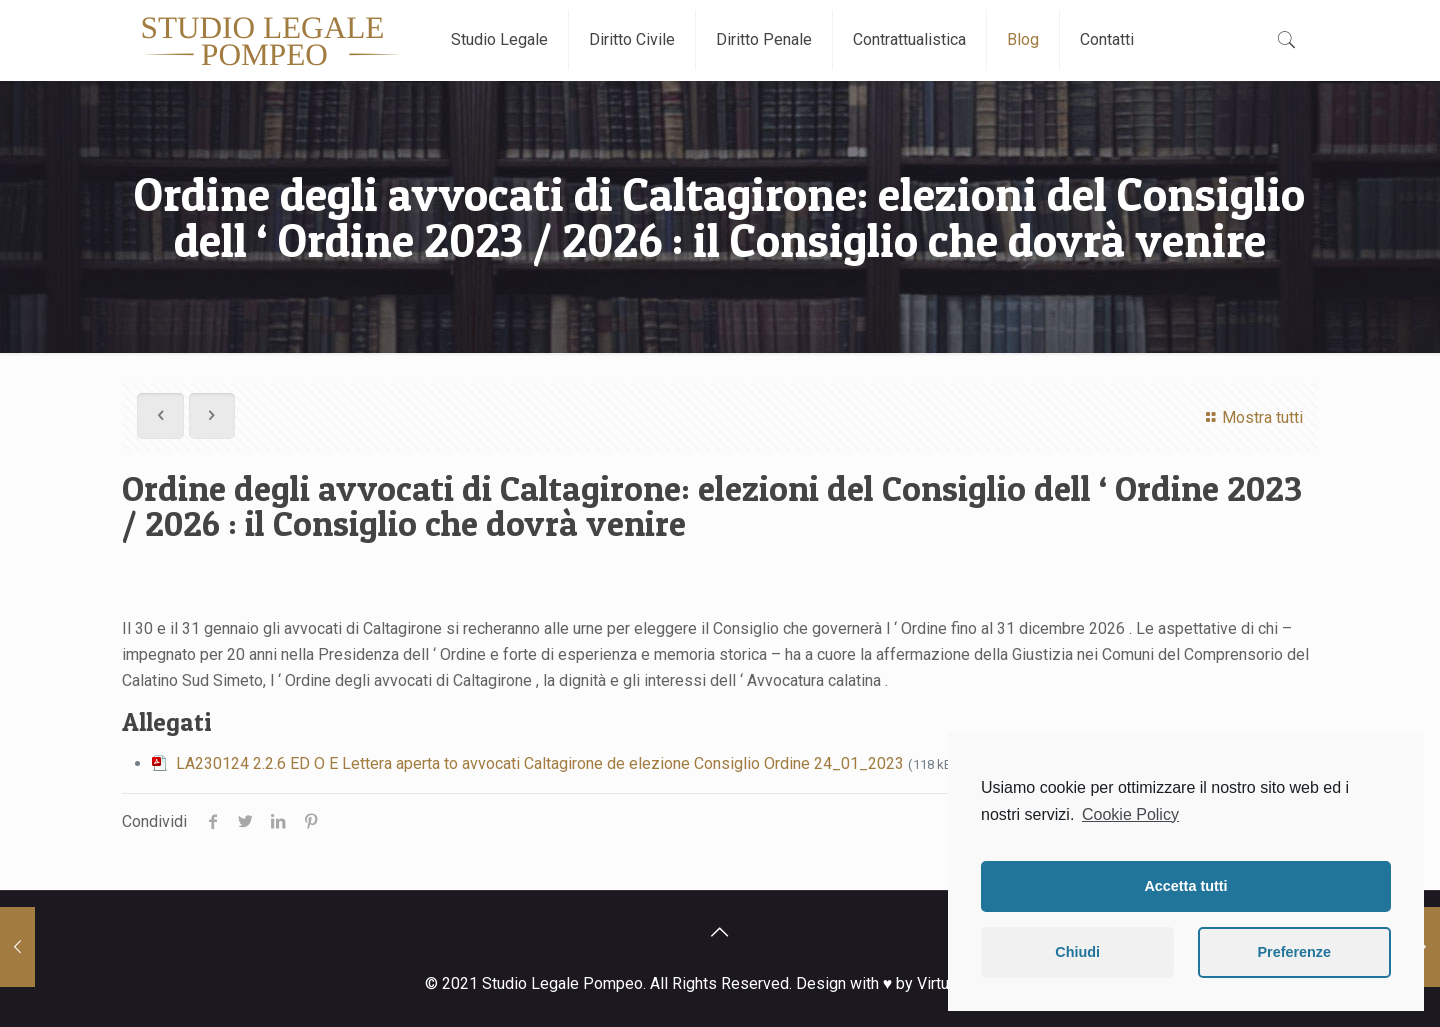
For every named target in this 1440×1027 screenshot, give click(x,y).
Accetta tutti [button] (1185, 886)
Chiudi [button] (1077, 952)
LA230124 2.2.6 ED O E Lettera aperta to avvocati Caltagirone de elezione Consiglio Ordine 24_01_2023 (540, 763)
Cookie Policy (1130, 814)
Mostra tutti (1250, 417)
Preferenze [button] (1294, 952)
